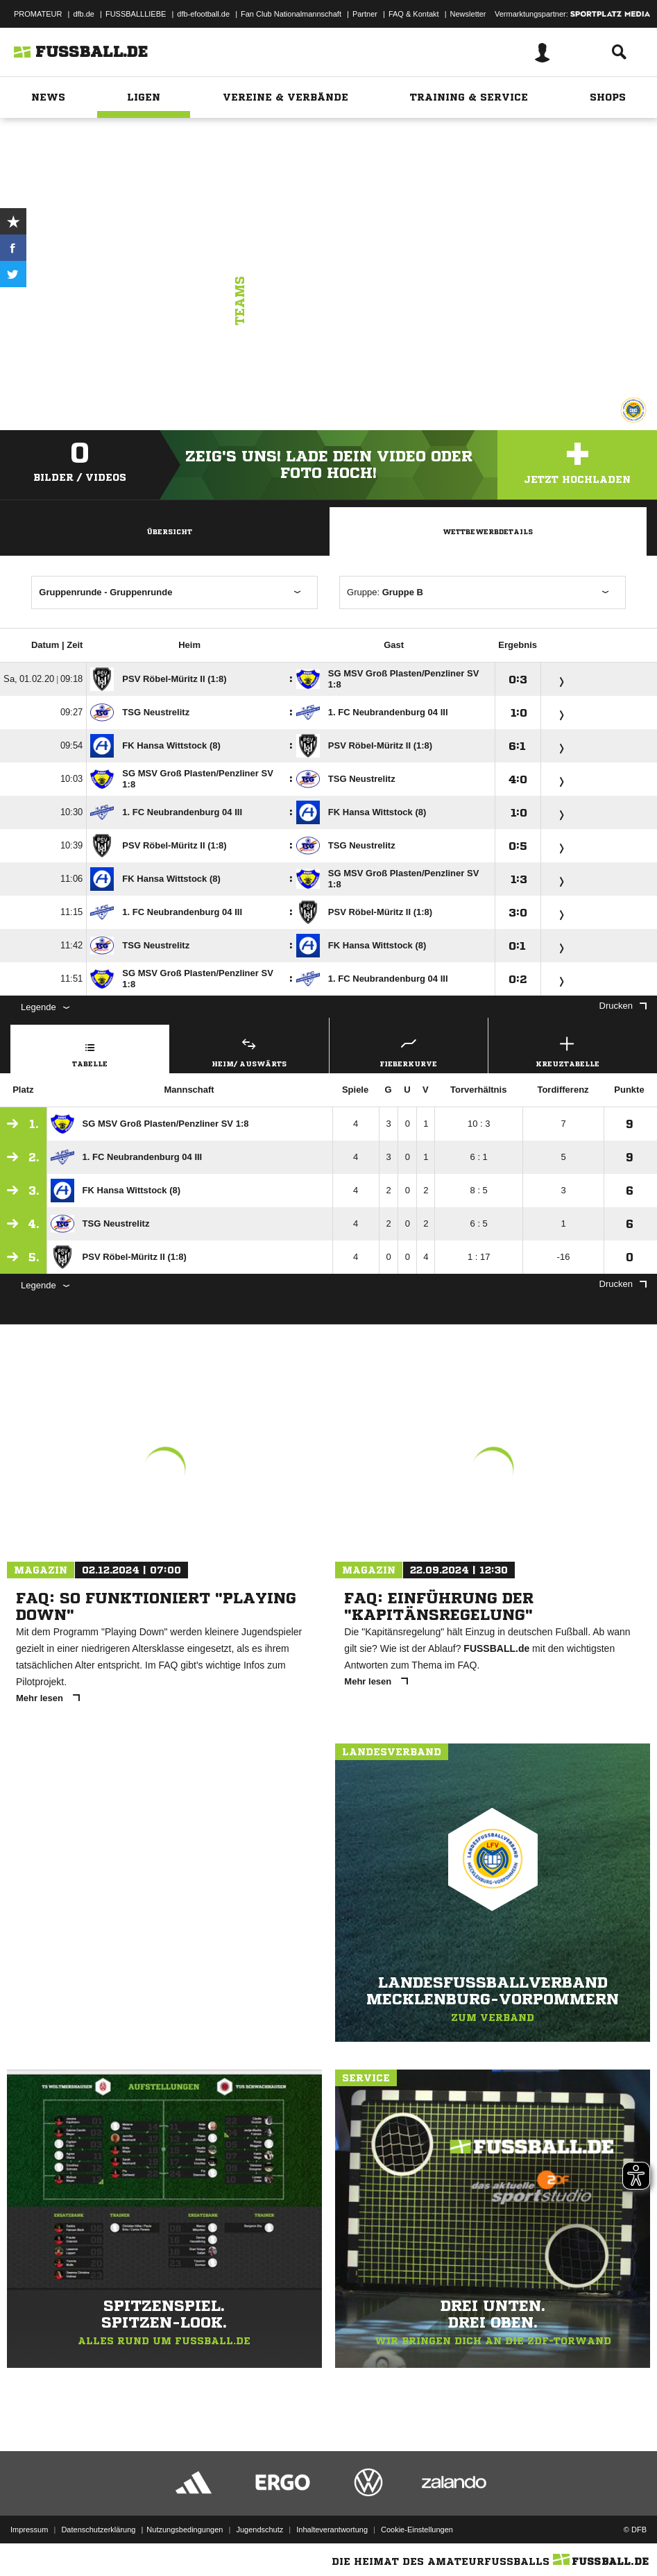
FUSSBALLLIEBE (135, 14)
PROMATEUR (38, 14)
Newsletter (468, 14)
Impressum (29, 2529)
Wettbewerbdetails (488, 531)
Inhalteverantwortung (332, 2529)
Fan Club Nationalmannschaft (291, 14)
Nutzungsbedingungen (184, 2529)
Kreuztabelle (567, 1050)
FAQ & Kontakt (414, 14)
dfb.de (83, 14)
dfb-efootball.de (203, 14)
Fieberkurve (408, 1050)
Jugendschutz (259, 2529)
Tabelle (89, 1050)
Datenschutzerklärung (98, 2529)
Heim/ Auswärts (249, 1050)
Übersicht (169, 531)
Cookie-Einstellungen (417, 2529)
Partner (364, 14)
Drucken (623, 1005)
